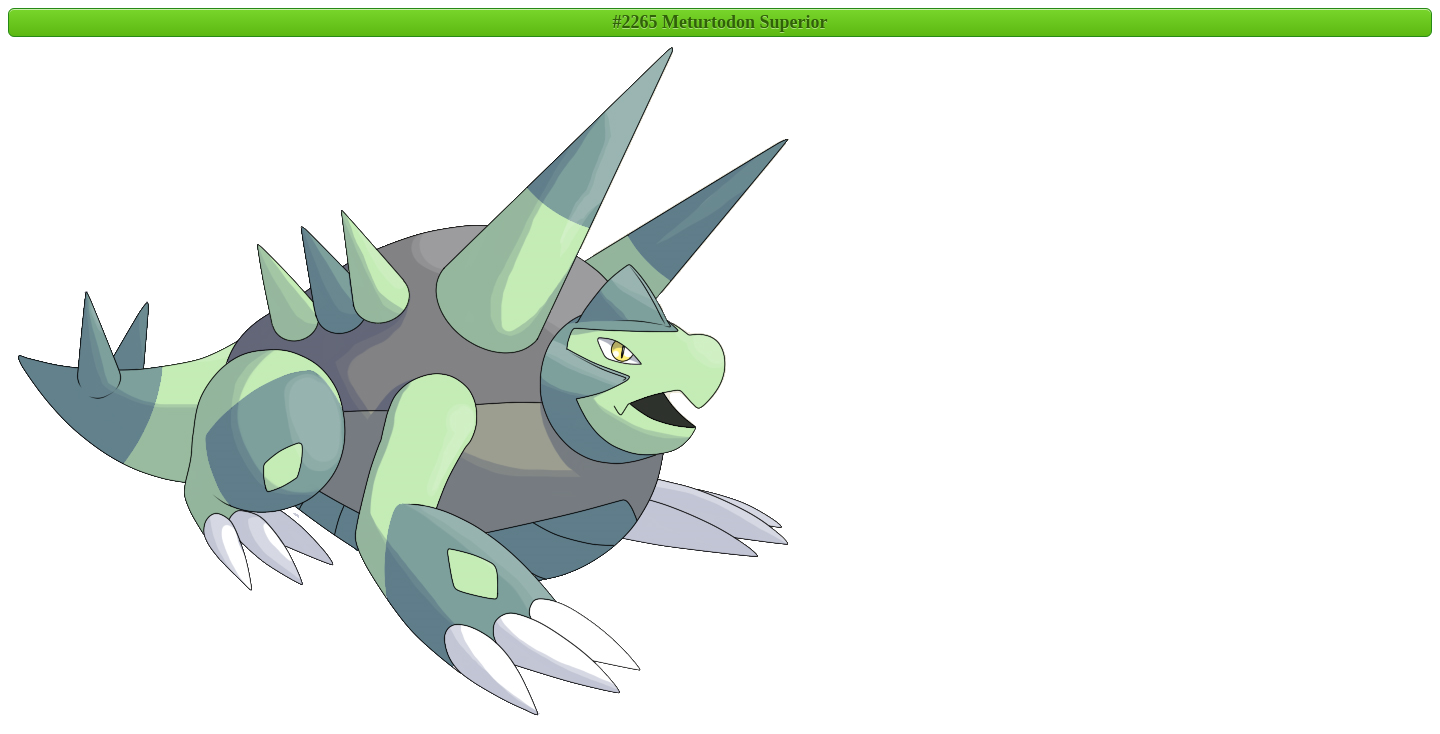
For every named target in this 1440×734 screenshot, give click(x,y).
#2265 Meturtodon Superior (720, 22)
